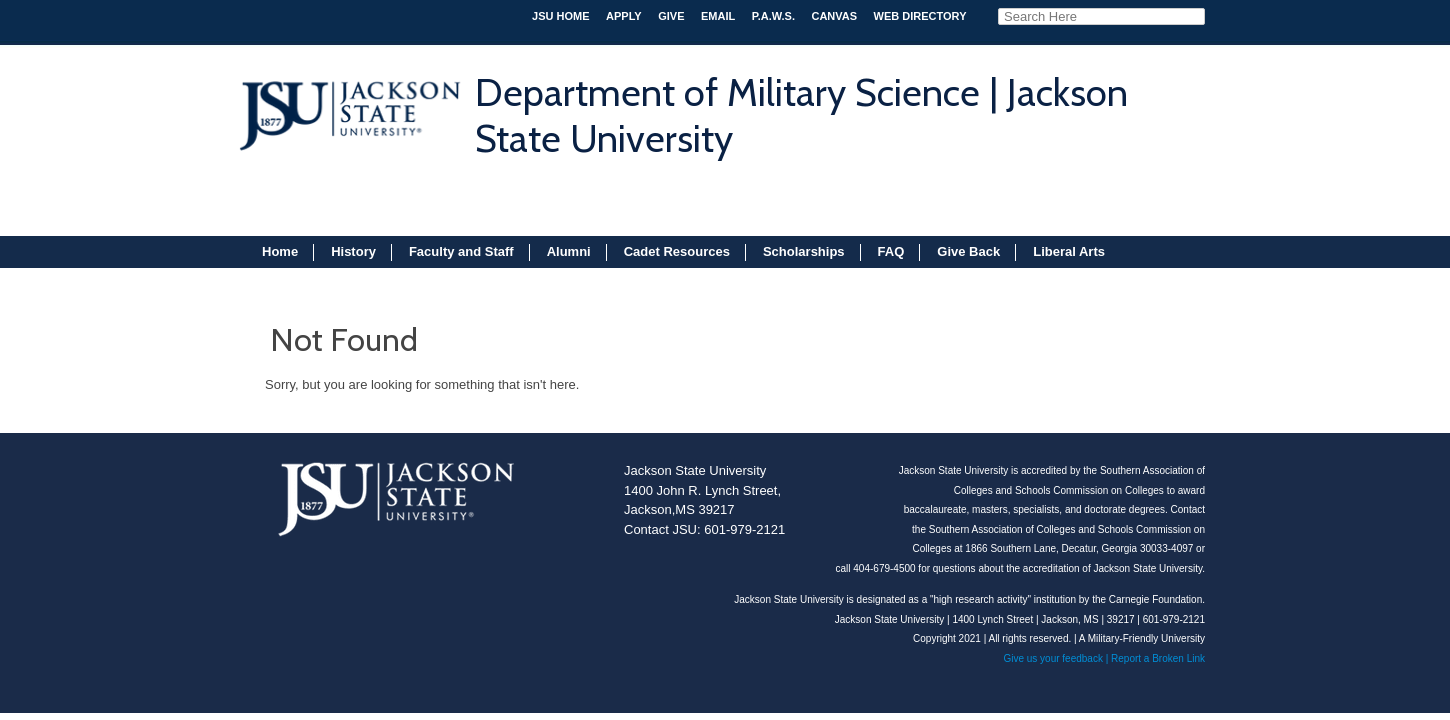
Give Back (968, 251)
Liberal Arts (1069, 251)
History (353, 251)
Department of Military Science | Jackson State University (801, 115)
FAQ (891, 251)
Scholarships (804, 251)
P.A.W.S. (773, 16)
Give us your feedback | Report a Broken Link (1104, 658)
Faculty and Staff (461, 251)
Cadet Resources (677, 251)
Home (280, 251)
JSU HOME (560, 16)
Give (671, 16)
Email (718, 16)
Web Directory (920, 16)
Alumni (569, 251)
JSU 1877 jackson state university (347, 107)
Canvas (834, 16)
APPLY (624, 16)
